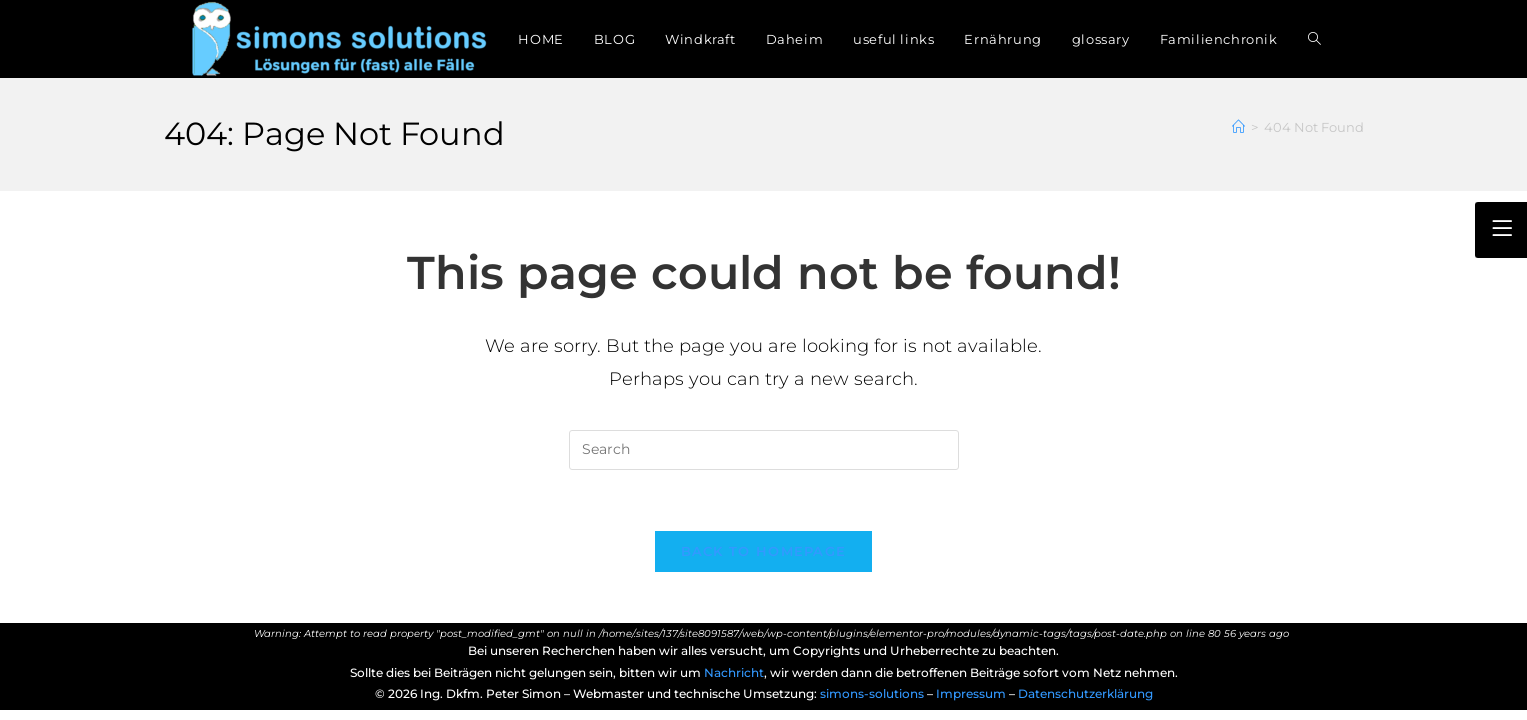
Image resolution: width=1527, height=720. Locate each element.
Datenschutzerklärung (1085, 693)
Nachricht (734, 672)
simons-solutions (872, 693)
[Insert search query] (764, 450)
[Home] (1238, 127)
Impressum (972, 693)
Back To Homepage (764, 551)
